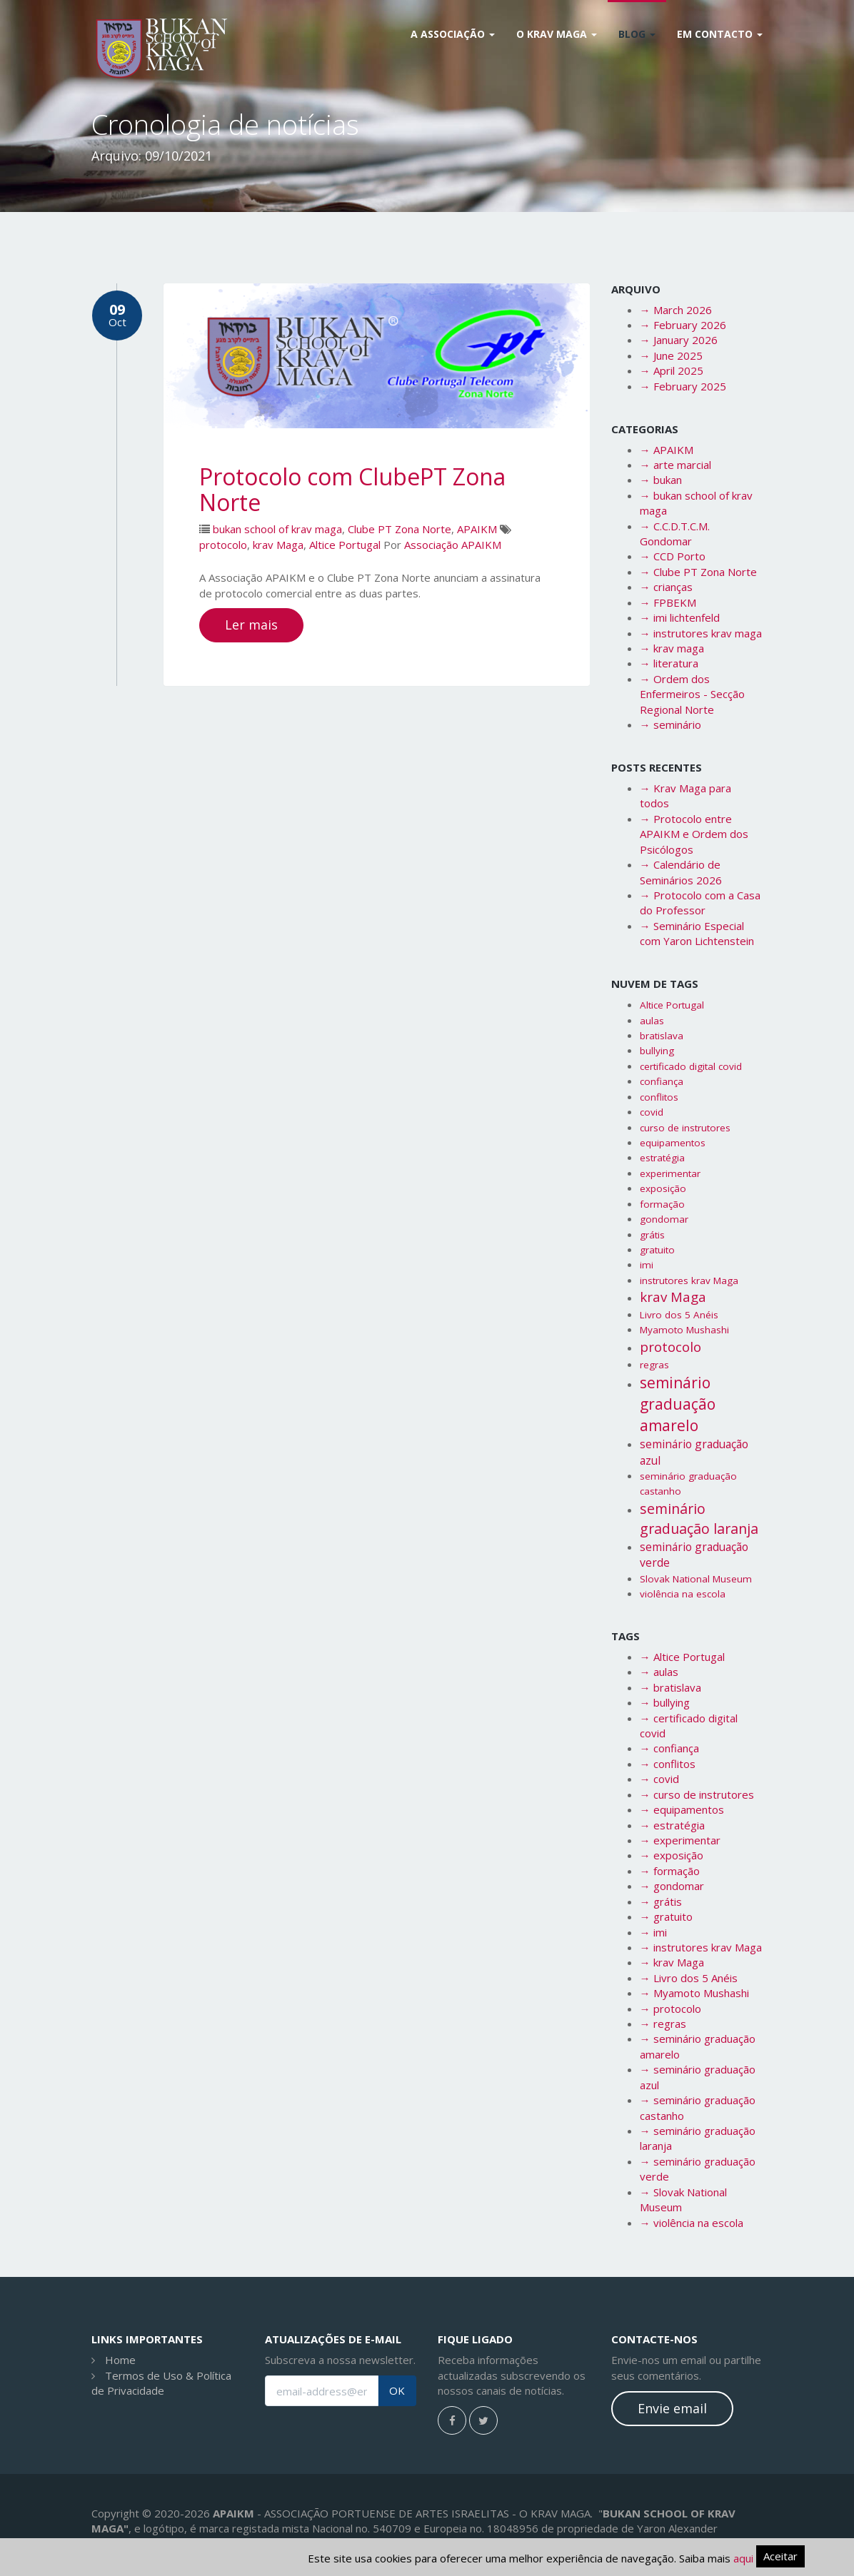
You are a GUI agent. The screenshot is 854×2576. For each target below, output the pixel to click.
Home (120, 2360)
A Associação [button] (453, 34)
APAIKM (477, 529)
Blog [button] (636, 34)
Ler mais (251, 624)
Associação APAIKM (452, 544)
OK (397, 2390)
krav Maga (278, 544)
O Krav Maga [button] (556, 34)
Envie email (672, 2408)
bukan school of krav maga (277, 529)
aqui (743, 2558)
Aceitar (780, 2556)
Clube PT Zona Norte (399, 529)
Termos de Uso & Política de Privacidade (161, 2383)
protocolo (223, 544)
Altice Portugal (345, 544)
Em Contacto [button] (720, 34)
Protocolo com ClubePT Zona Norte (352, 489)
